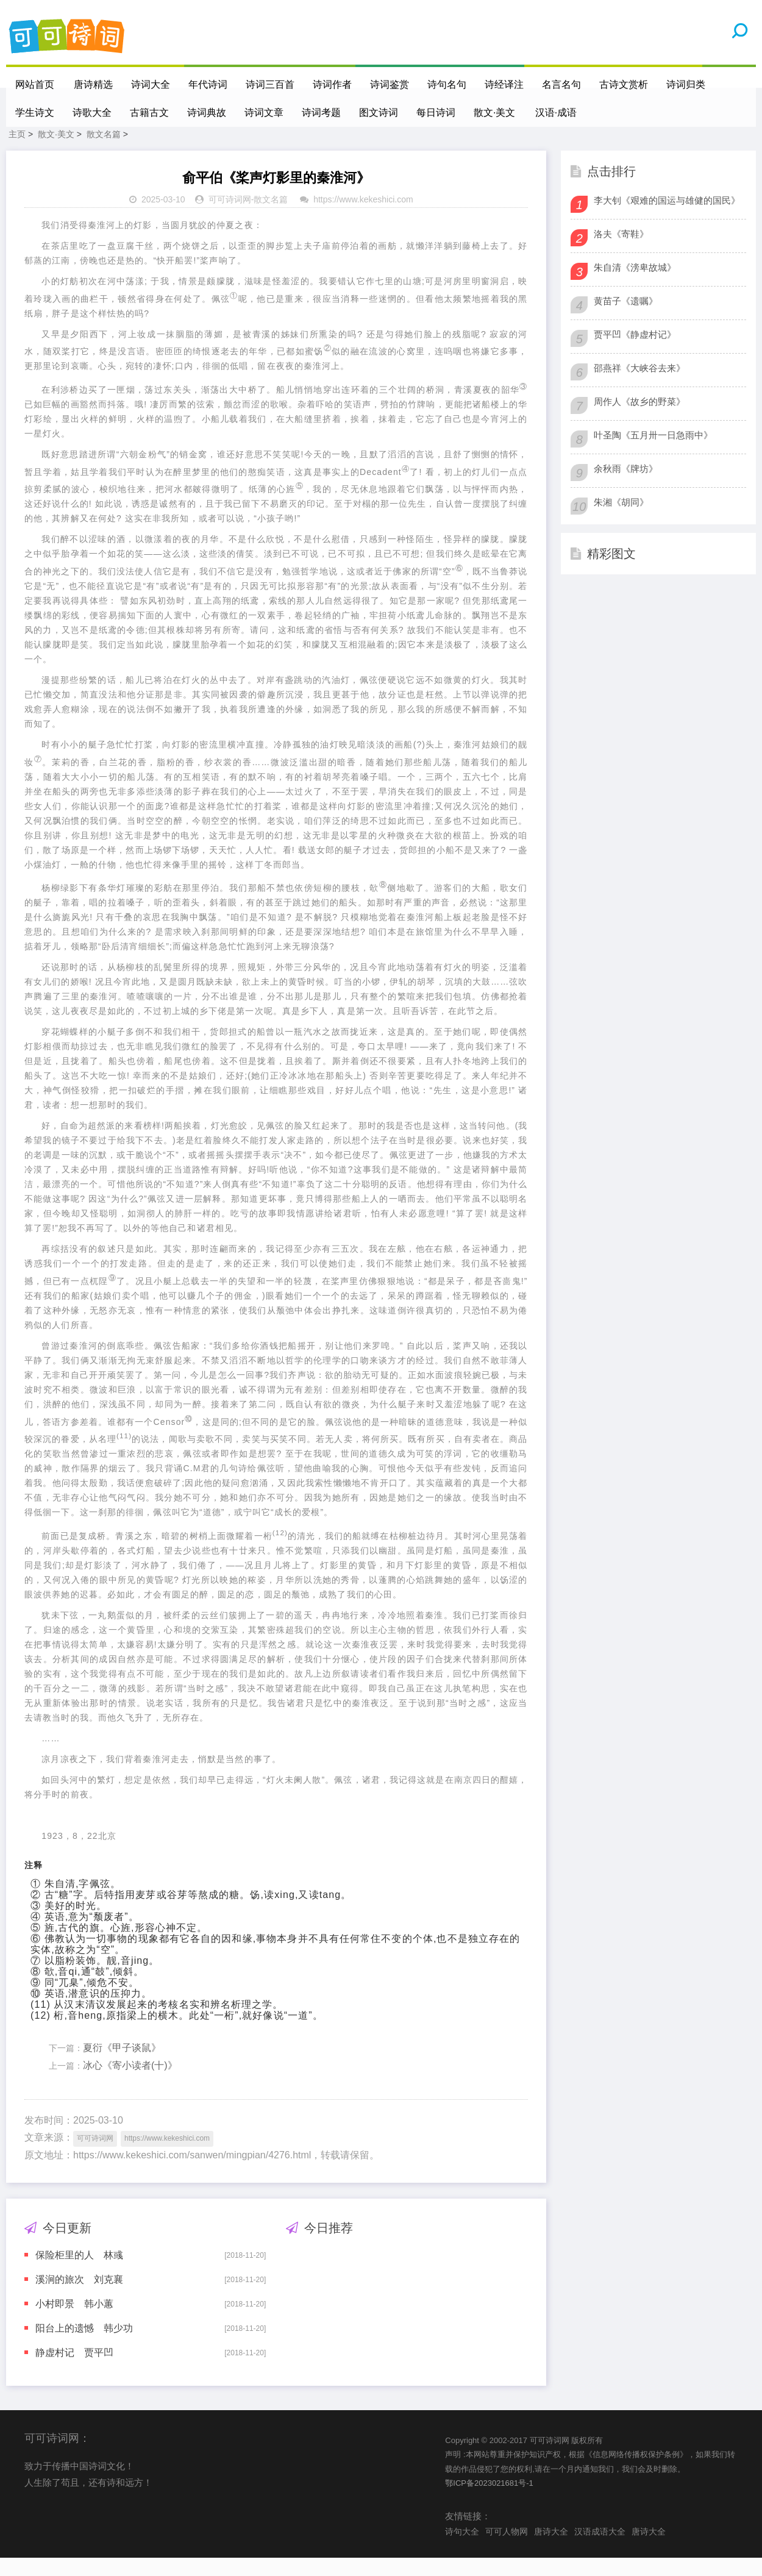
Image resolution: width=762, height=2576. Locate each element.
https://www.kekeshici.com (363, 218)
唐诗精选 (94, 84)
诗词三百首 (271, 84)
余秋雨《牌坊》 (626, 487)
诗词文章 (263, 112)
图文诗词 (378, 112)
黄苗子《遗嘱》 (626, 319)
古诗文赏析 (624, 84)
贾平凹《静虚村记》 (635, 353)
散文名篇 (104, 152)
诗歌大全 (92, 112)
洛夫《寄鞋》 (621, 252)
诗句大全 (462, 2550)
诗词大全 (151, 84)
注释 (33, 1883)
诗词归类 (687, 84)
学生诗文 (34, 112)
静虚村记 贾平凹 (74, 2371)
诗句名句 (448, 84)
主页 (17, 152)
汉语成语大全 (599, 2550)
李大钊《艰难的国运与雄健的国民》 (667, 218)
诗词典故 (206, 112)
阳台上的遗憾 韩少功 (84, 2346)
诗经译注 (505, 84)
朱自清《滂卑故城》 (635, 285)
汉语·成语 (557, 112)
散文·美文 (494, 112)
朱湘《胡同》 (621, 520)
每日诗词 (435, 112)
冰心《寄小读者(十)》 (130, 2083)
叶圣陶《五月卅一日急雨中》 (653, 453)
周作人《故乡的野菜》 (639, 420)
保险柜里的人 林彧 (79, 2273)
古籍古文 (149, 112)
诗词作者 (333, 84)
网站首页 (34, 84)
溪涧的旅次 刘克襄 (79, 2297)
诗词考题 (321, 112)
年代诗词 (209, 84)
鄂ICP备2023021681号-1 (489, 2501)
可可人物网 (506, 2550)
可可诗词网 (229, 218)
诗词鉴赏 (390, 84)
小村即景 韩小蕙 (74, 2322)
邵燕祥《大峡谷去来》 (639, 386)
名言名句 (562, 84)
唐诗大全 (551, 2550)
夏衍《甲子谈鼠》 (122, 2066)
